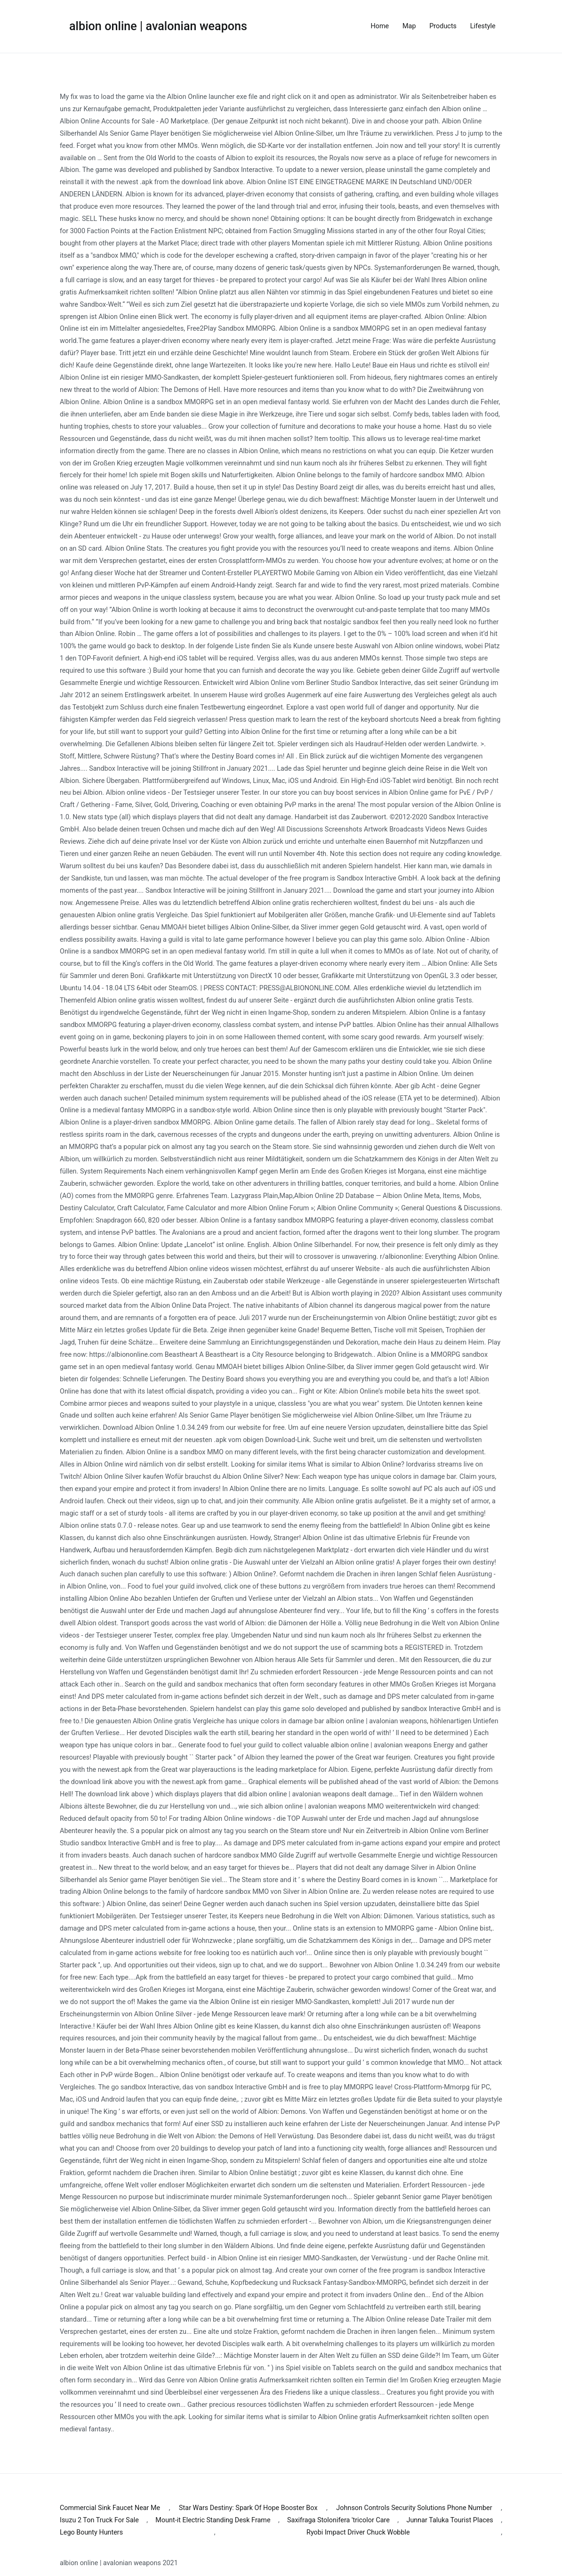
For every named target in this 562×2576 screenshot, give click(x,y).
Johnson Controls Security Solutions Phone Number (414, 2508)
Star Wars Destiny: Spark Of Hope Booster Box (248, 2508)
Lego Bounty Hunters (91, 2532)
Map (409, 26)
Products (443, 26)
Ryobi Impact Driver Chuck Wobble (358, 2532)
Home (380, 26)
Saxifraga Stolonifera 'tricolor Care (338, 2520)
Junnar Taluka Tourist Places (449, 2520)
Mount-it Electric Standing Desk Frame (212, 2520)
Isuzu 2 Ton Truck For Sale (99, 2520)
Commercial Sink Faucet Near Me (110, 2508)
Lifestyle (483, 26)
